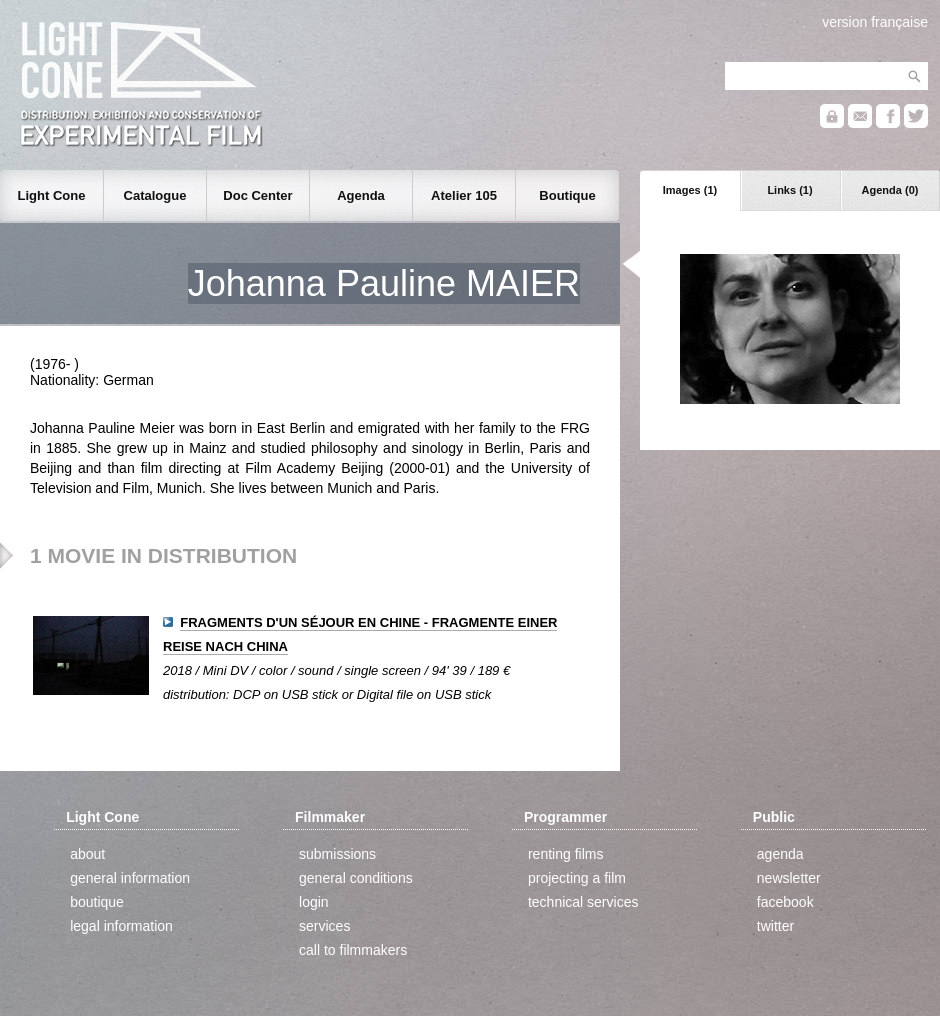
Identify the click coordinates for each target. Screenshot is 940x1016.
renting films (565, 854)
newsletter (789, 878)
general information (130, 878)
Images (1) (690, 190)
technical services (583, 902)
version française (875, 22)
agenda (780, 854)
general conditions (356, 878)
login (314, 902)
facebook (785, 902)
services (324, 926)
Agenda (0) (890, 190)
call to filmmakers (353, 950)
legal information (121, 926)
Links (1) (789, 190)
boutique (97, 902)
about (87, 854)
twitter (775, 926)
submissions (337, 854)
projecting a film (577, 878)
